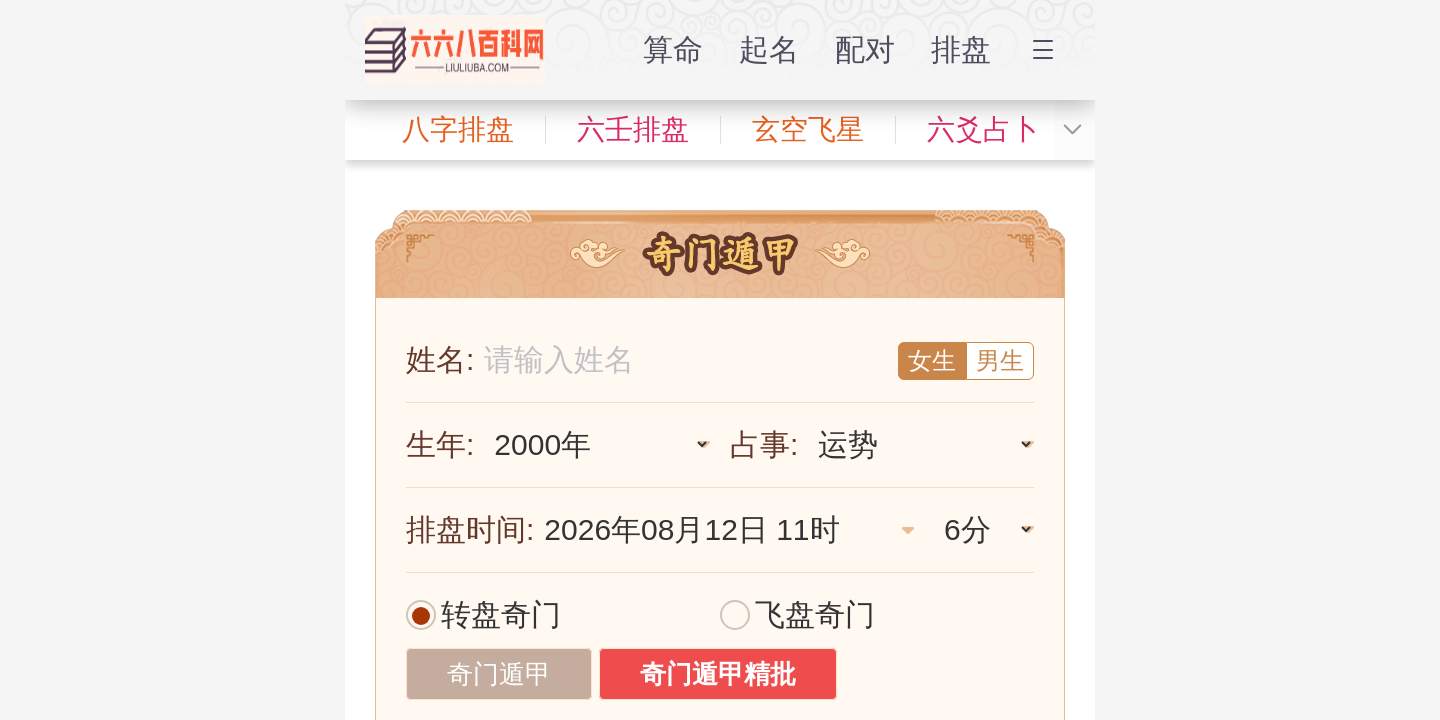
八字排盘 (458, 129)
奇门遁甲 (499, 674)
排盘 (961, 49)
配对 (865, 49)
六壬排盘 (633, 129)
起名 (769, 49)
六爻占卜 (983, 129)
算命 (673, 49)
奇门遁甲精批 (718, 674)
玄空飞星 (808, 129)
